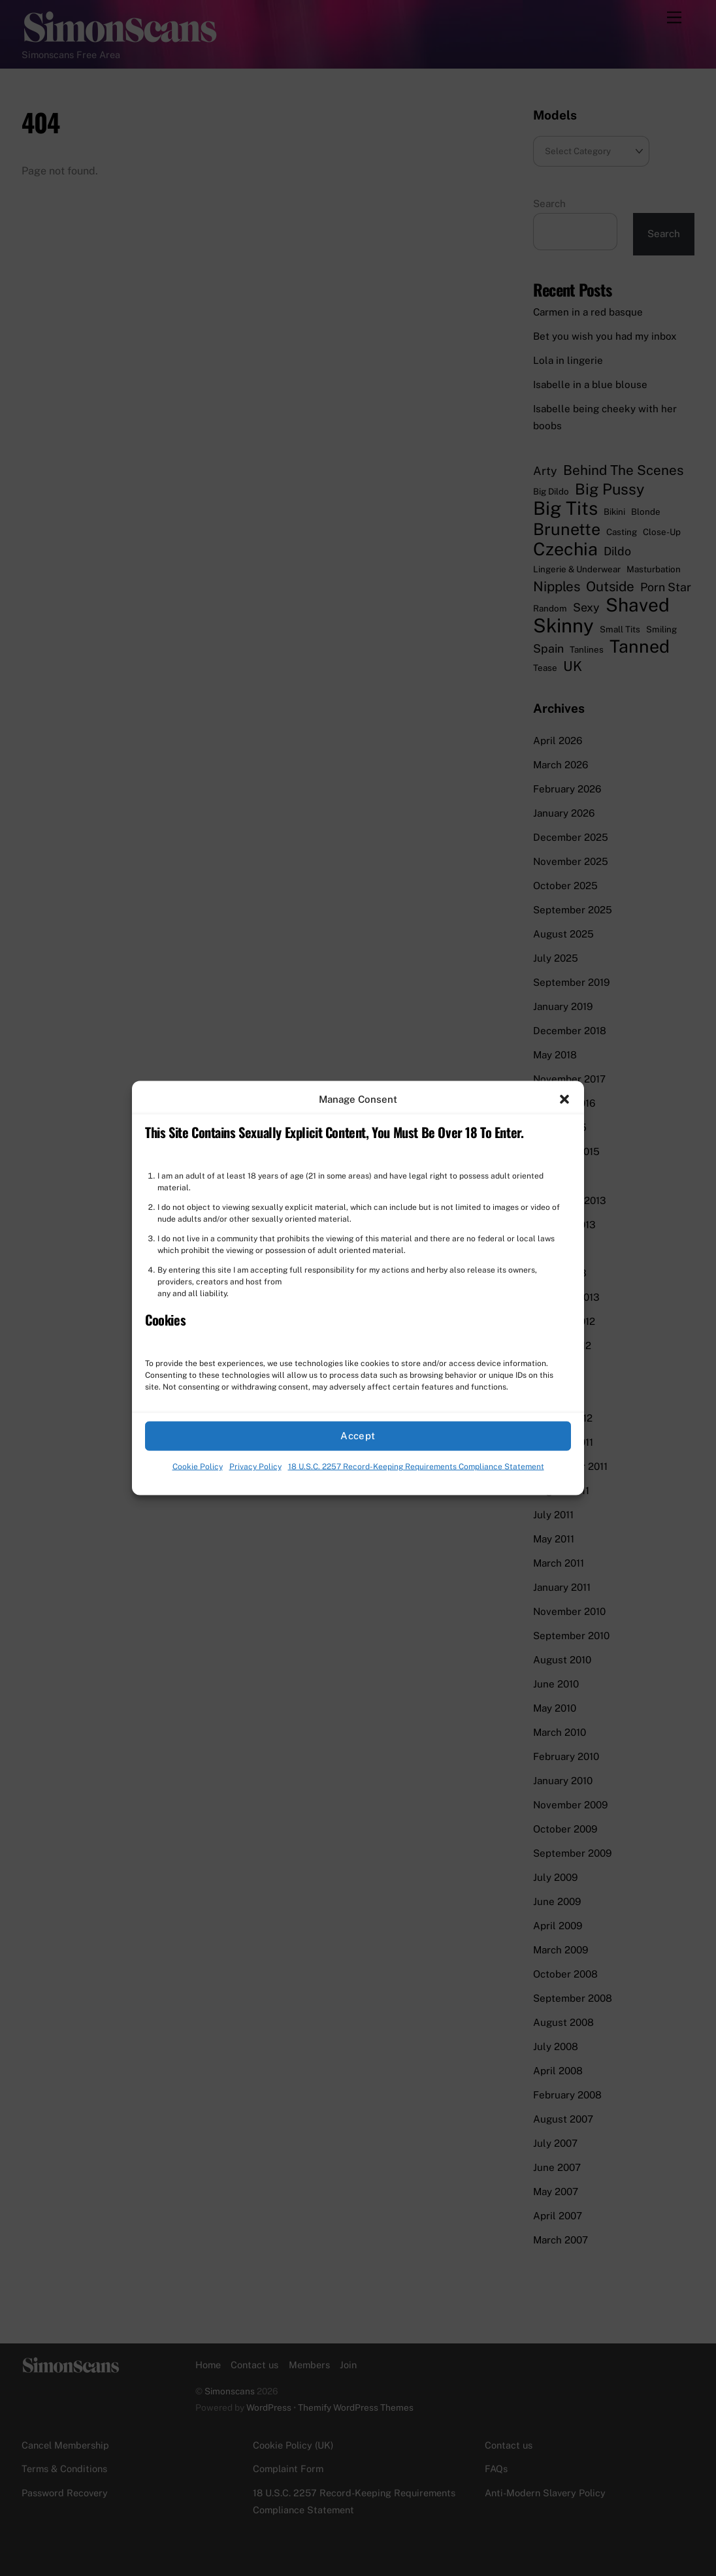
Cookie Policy (197, 1466)
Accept (358, 1435)
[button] (564, 1098)
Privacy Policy (255, 1466)
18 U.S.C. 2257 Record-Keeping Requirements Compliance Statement (416, 1466)
